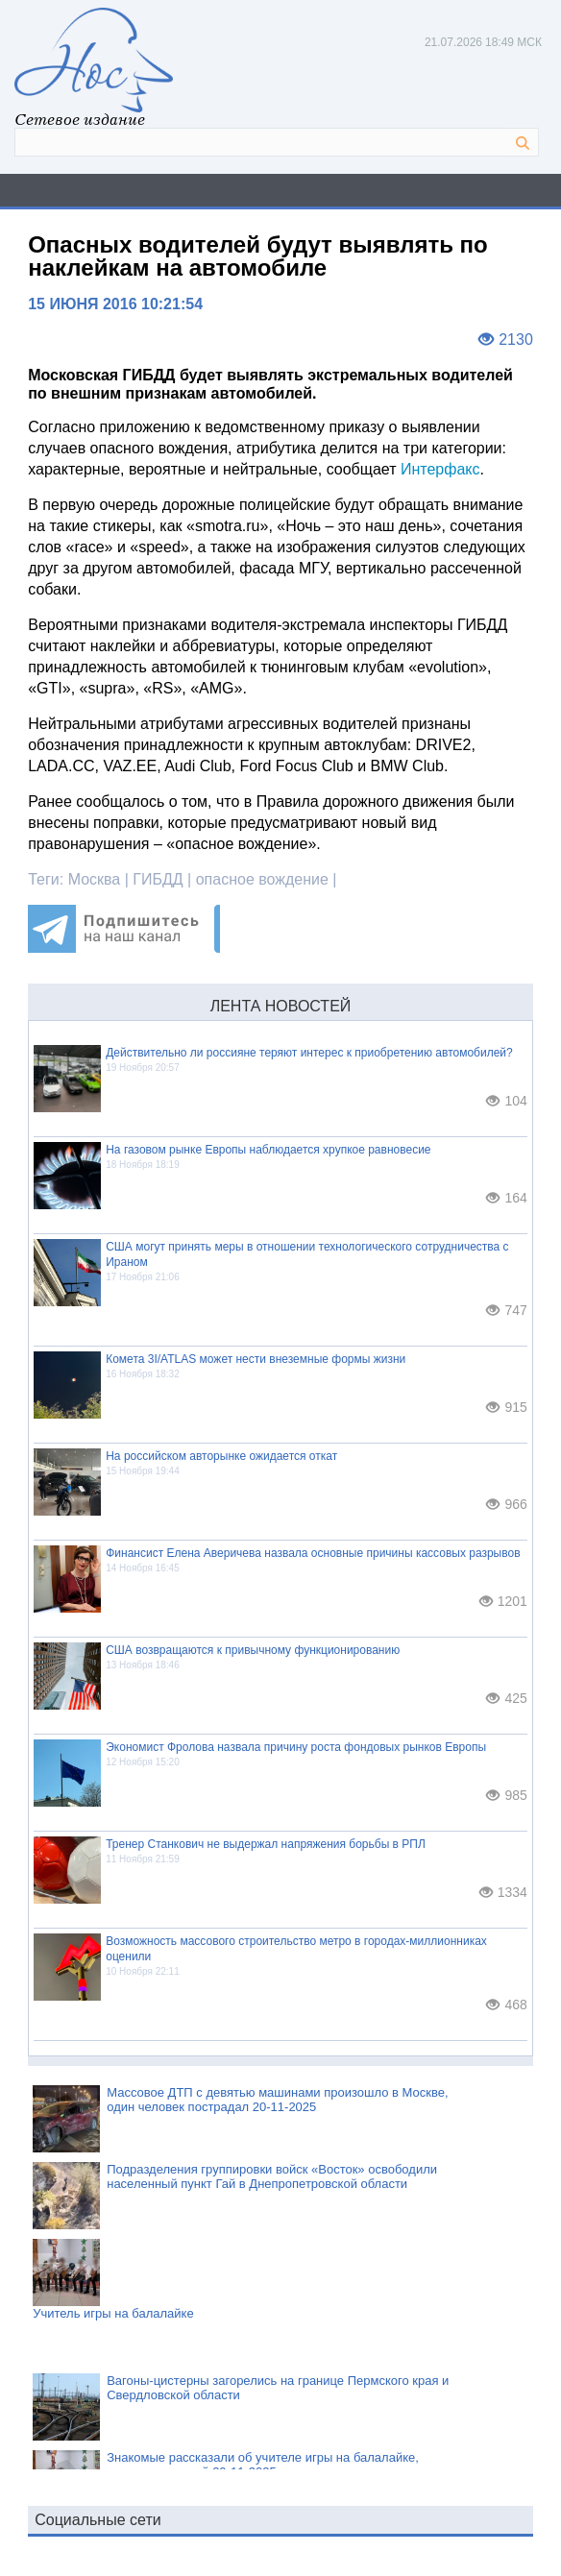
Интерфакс (440, 469)
